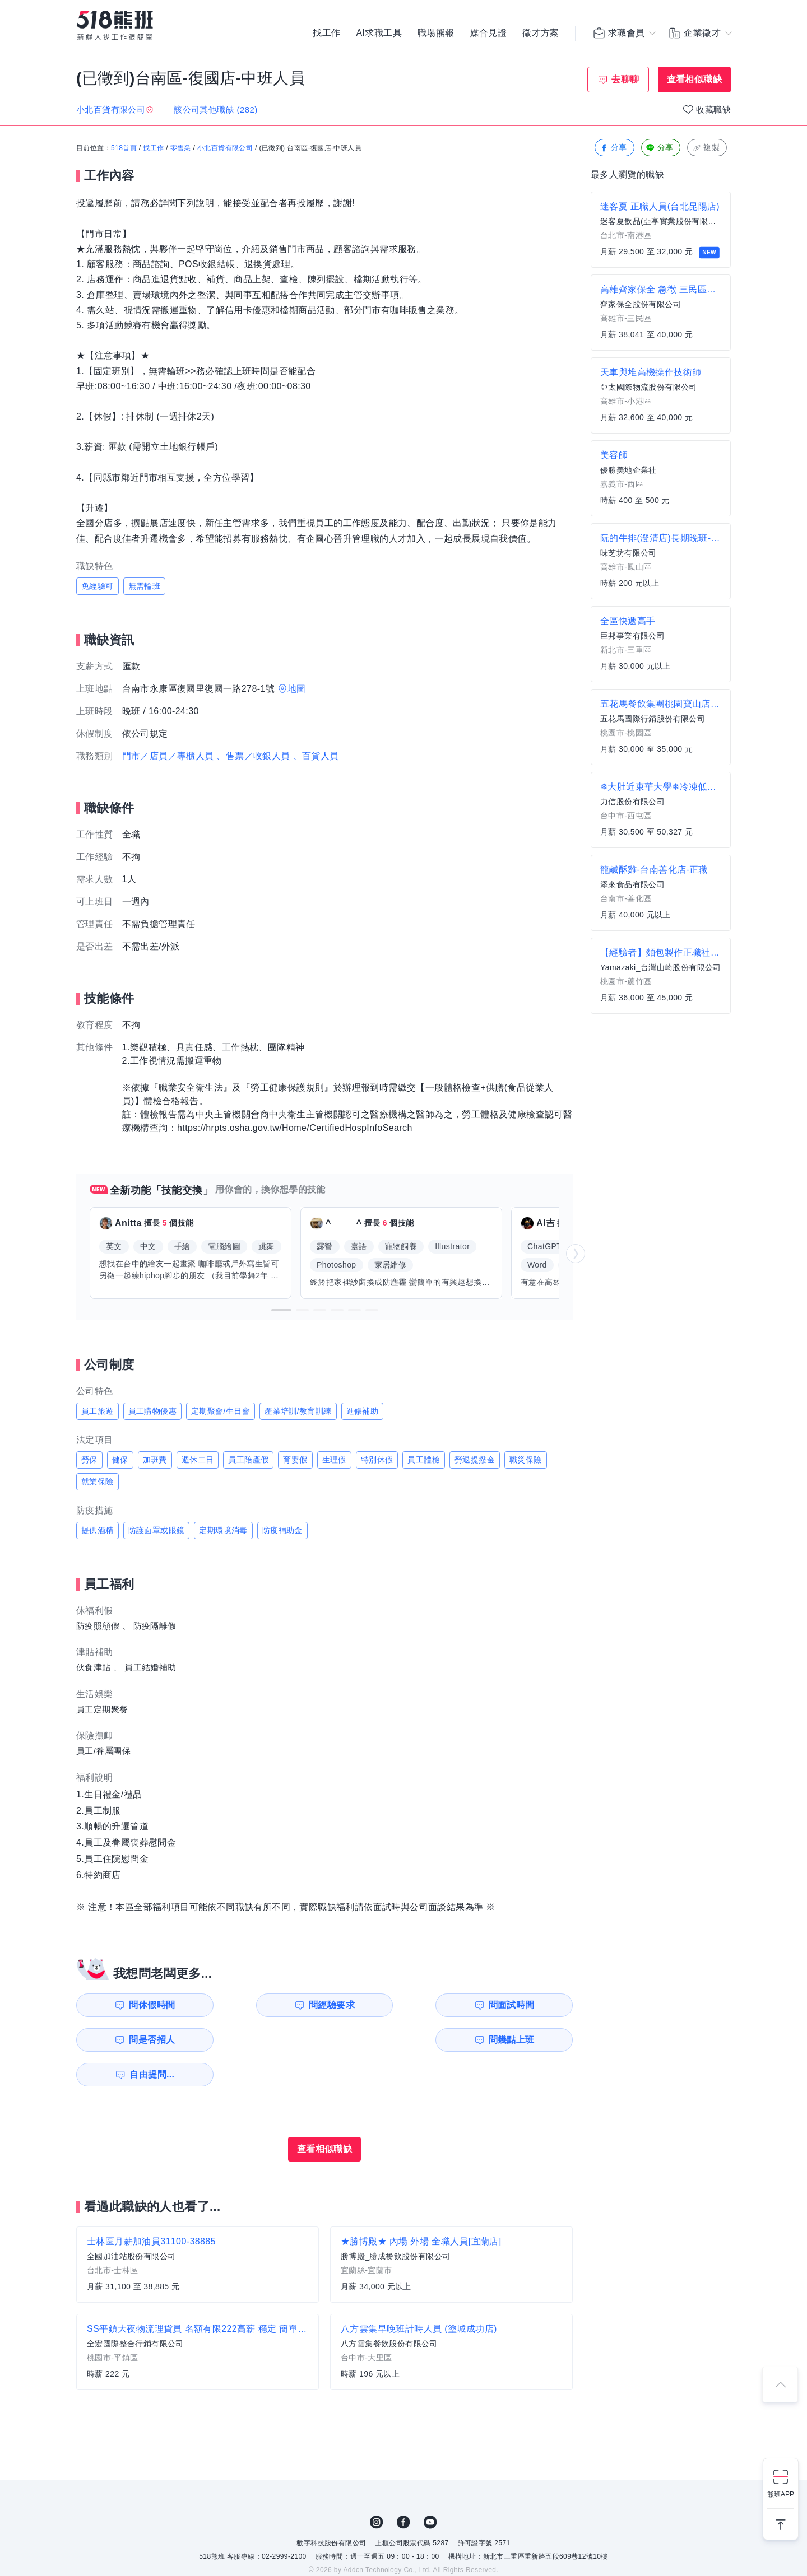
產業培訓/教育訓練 (298, 1410)
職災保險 (525, 1459)
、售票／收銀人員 (253, 756)
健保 (120, 1459)
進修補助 (362, 1410)
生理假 (334, 1459)
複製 (706, 148)
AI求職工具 (379, 33)
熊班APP (780, 2494)
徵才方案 (540, 33)
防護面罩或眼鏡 (156, 1530)
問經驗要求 (268, 2005)
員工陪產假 (248, 1459)
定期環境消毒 (223, 1530)
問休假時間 (141, 2005)
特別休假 (377, 1459)
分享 (613, 148)
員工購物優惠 (152, 1410)
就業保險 (97, 1481)
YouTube (430, 2487)
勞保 (89, 1459)
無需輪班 (144, 585)
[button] (281, 1310)
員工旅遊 (97, 1410)
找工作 (326, 33)
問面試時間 (396, 2005)
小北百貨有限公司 (225, 148)
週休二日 (198, 1459)
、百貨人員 (316, 756)
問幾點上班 (141, 2039)
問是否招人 (523, 2005)
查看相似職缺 (694, 79)
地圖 (296, 688)
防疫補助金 (282, 1530)
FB (403, 2487)
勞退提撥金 (474, 1459)
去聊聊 (625, 79)
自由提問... (269, 2039)
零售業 (180, 148)
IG (376, 2487)
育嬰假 (295, 1459)
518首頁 (124, 148)
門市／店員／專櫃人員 (168, 756)
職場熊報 (436, 33)
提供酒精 (97, 1530)
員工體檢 (423, 1459)
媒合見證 (488, 33)
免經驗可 (97, 585)
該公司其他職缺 (215, 109)
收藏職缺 (713, 109)
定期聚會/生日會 (220, 1410)
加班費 (155, 1459)
